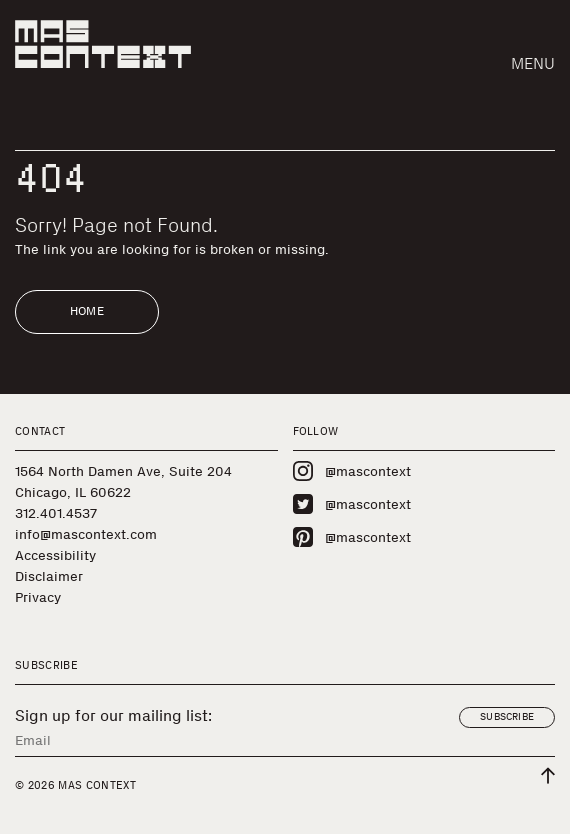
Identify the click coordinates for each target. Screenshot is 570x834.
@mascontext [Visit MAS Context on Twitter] (352, 504)
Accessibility (55, 555)
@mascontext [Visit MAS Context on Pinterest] (352, 537)
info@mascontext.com (86, 534)
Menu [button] (533, 63)
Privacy (38, 597)
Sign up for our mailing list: (113, 716)
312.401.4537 (56, 513)
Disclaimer (49, 576)
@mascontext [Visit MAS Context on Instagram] (352, 471)
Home (87, 311)
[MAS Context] (103, 44)
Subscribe (507, 717)
